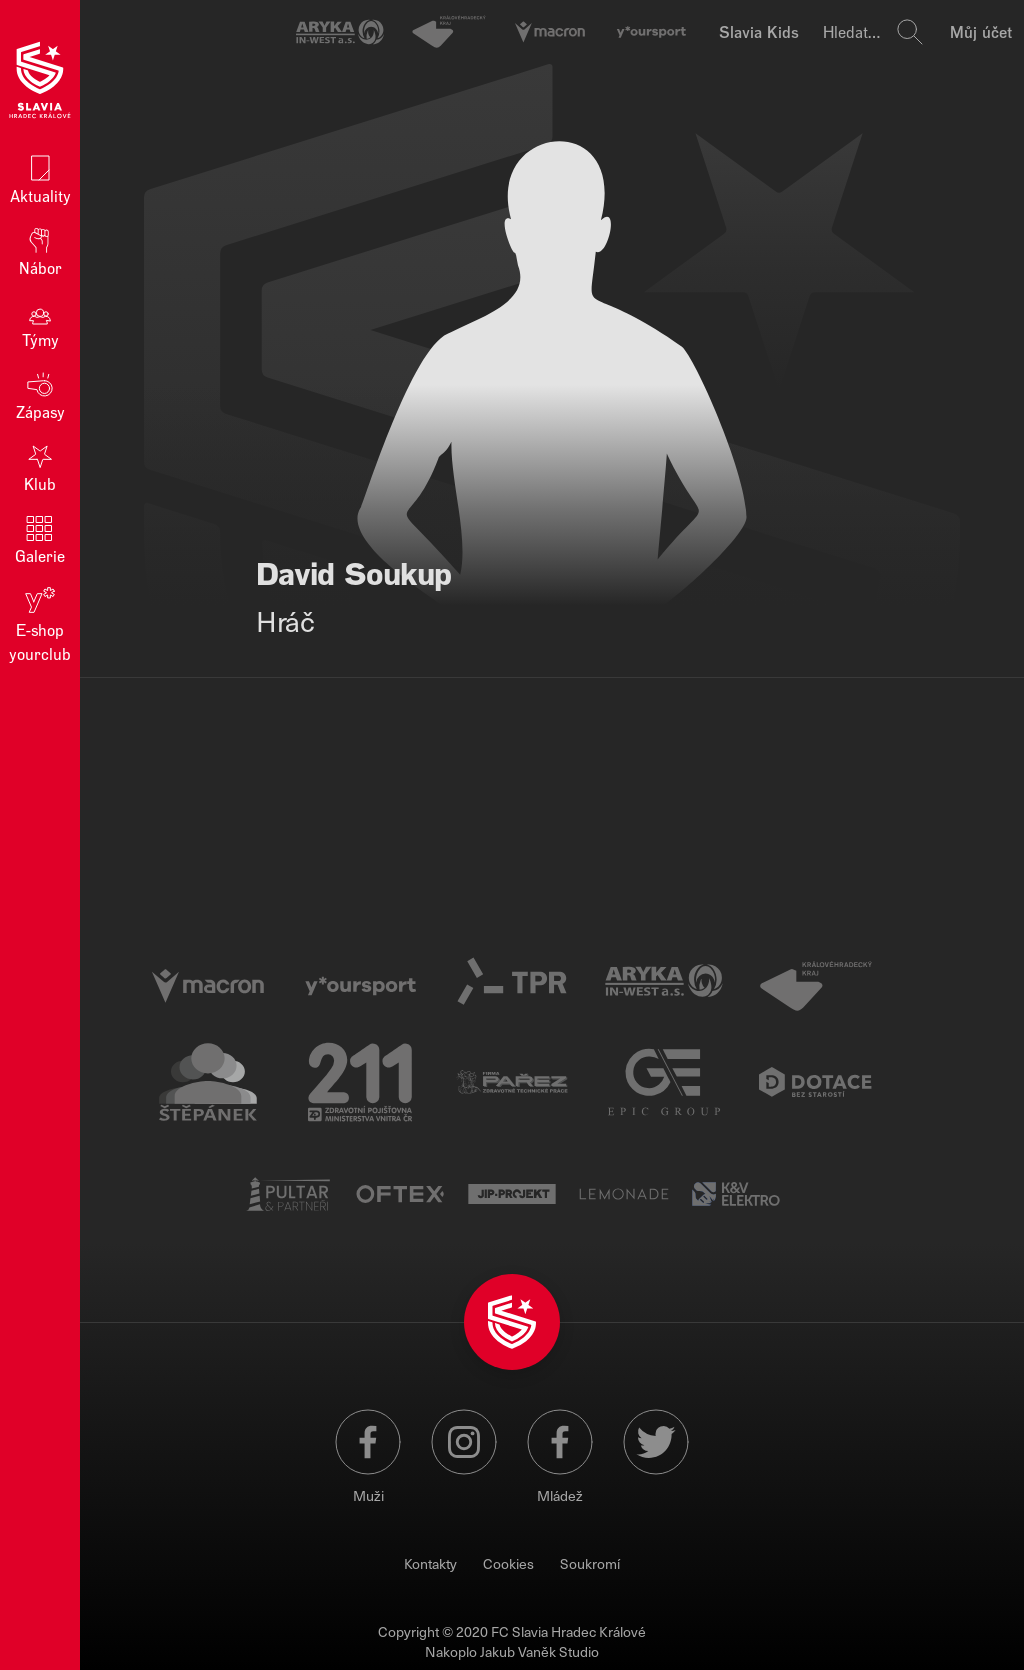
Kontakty (430, 1563)
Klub (40, 466)
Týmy (40, 322)
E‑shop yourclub (40, 623)
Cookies (508, 1563)
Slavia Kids (759, 31)
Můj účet (981, 31)
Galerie (40, 538)
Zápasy (40, 394)
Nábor (40, 250)
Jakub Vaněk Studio (539, 1651)
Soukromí (590, 1563)
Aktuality (40, 178)
